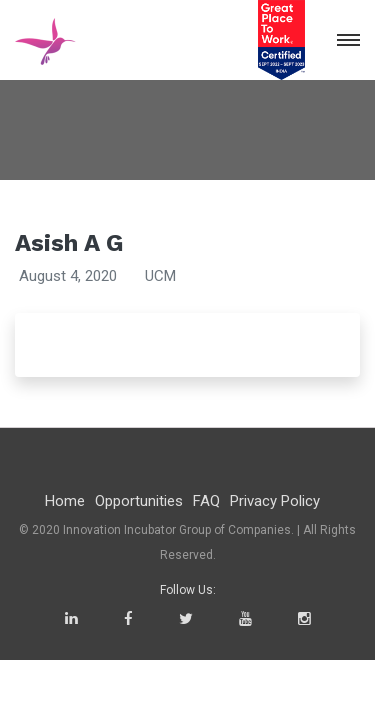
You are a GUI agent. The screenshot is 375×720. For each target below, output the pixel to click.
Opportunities (139, 501)
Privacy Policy (275, 501)
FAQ (206, 501)
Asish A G (69, 243)
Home (65, 501)
